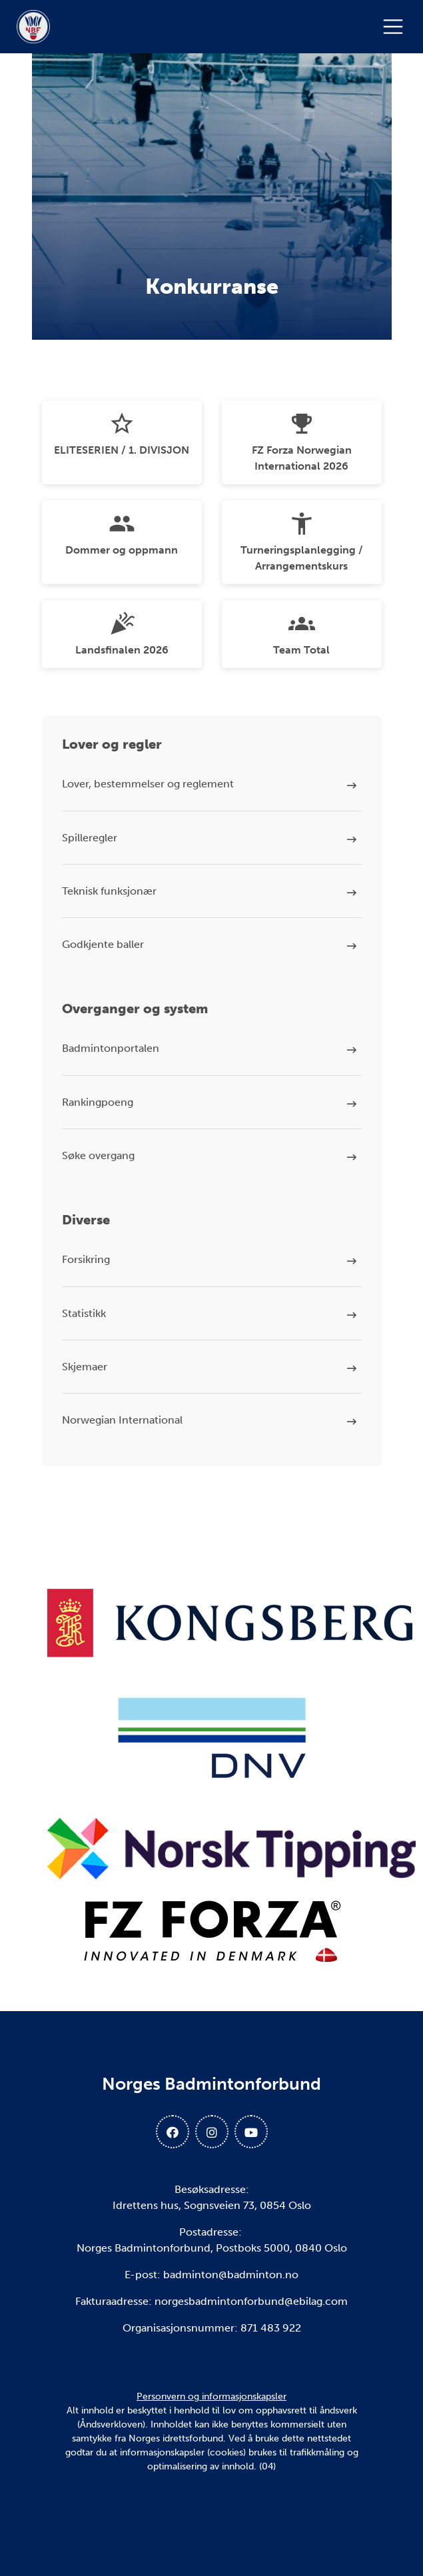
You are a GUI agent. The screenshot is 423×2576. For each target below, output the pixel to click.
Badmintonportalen (110, 1048)
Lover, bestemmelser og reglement (148, 783)
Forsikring (86, 1259)
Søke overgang (98, 1155)
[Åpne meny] (396, 26)
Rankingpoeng (97, 1102)
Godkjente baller (103, 944)
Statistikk (84, 1313)
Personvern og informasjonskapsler (211, 2396)
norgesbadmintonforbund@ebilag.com (251, 2301)
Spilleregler (89, 837)
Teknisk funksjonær (109, 891)
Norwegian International (122, 1420)
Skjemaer (84, 1366)
